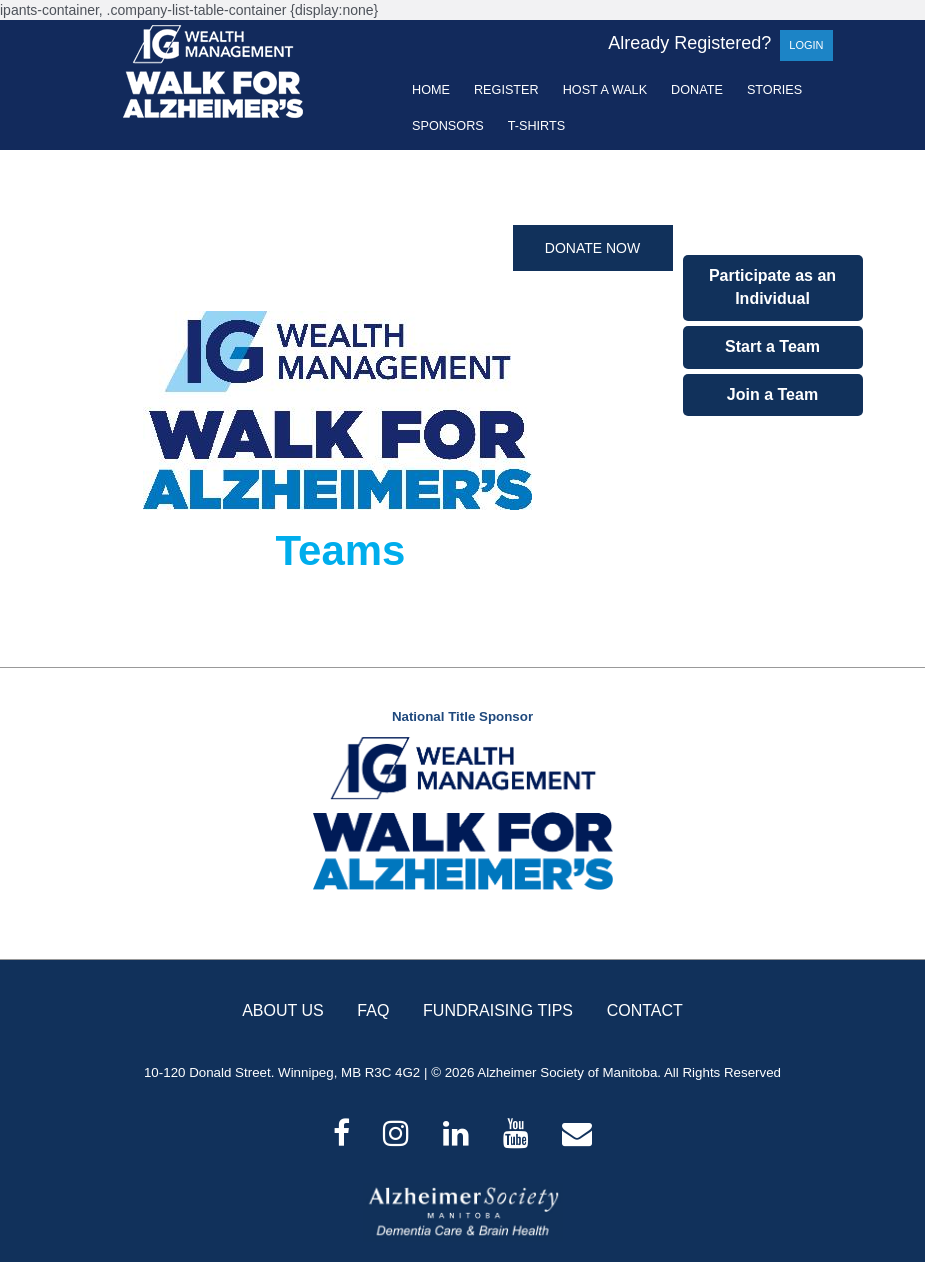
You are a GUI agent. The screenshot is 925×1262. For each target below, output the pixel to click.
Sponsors (448, 126)
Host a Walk (605, 90)
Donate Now (592, 248)
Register (506, 90)
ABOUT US (283, 1010)
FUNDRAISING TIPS (498, 1010)
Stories (774, 90)
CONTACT (645, 1010)
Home (431, 90)
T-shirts (536, 126)
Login (806, 45)
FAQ (373, 1010)
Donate (697, 90)
